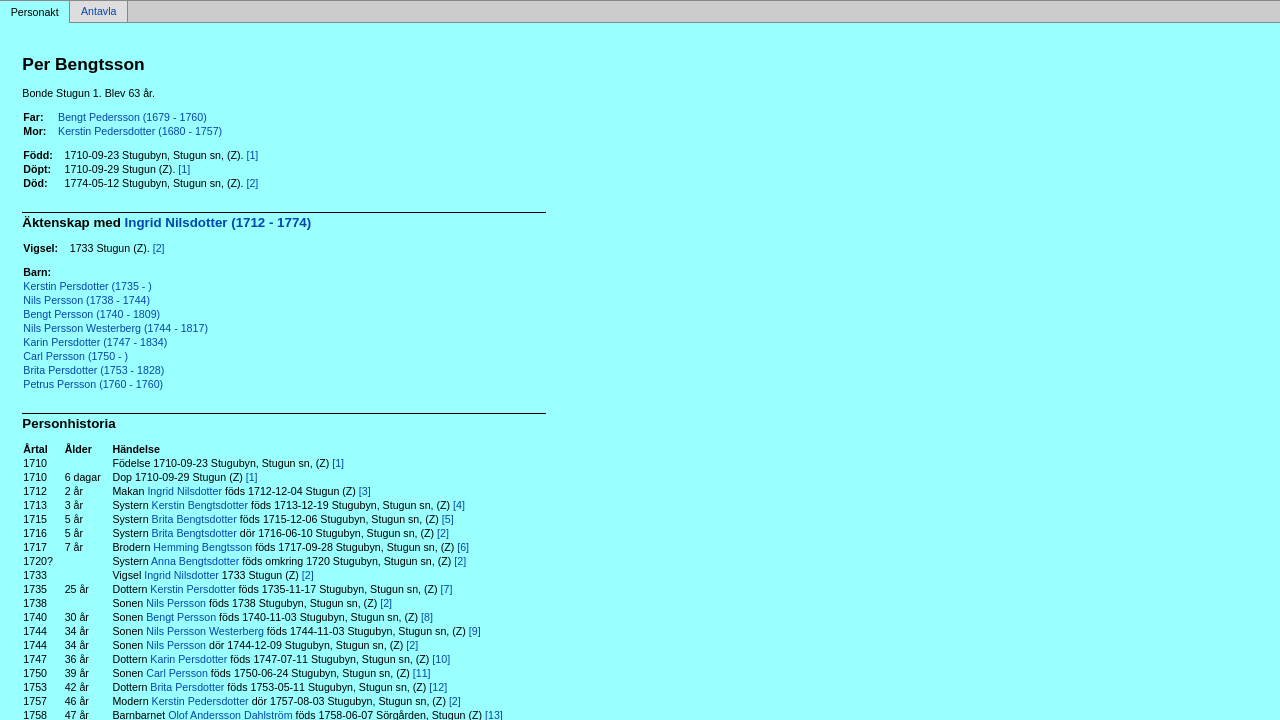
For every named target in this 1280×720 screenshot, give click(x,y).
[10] (441, 659)
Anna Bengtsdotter (195, 561)
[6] (463, 547)
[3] (365, 491)
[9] (475, 631)
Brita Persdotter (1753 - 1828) (93, 370)
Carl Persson (177, 673)
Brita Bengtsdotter (194, 519)
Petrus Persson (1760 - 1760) (93, 384)
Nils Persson (176, 603)
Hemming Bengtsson (202, 547)
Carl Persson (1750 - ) (75, 356)
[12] (438, 687)
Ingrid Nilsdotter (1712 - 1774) (218, 222)
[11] (422, 673)
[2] (252, 183)
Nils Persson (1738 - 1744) (86, 300)
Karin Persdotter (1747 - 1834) (95, 342)
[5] (448, 519)
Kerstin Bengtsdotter (200, 505)
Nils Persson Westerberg (205, 631)
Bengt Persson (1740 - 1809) (91, 314)
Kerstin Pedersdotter (200, 701)
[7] (447, 589)
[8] (427, 617)
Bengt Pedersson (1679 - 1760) (132, 117)
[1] (252, 155)
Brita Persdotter (187, 687)
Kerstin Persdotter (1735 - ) (87, 286)
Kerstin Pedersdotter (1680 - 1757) (140, 131)
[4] (459, 505)
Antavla (99, 12)
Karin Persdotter (188, 659)
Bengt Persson (181, 617)
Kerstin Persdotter (192, 589)
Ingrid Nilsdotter (184, 491)
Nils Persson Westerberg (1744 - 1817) (115, 328)
